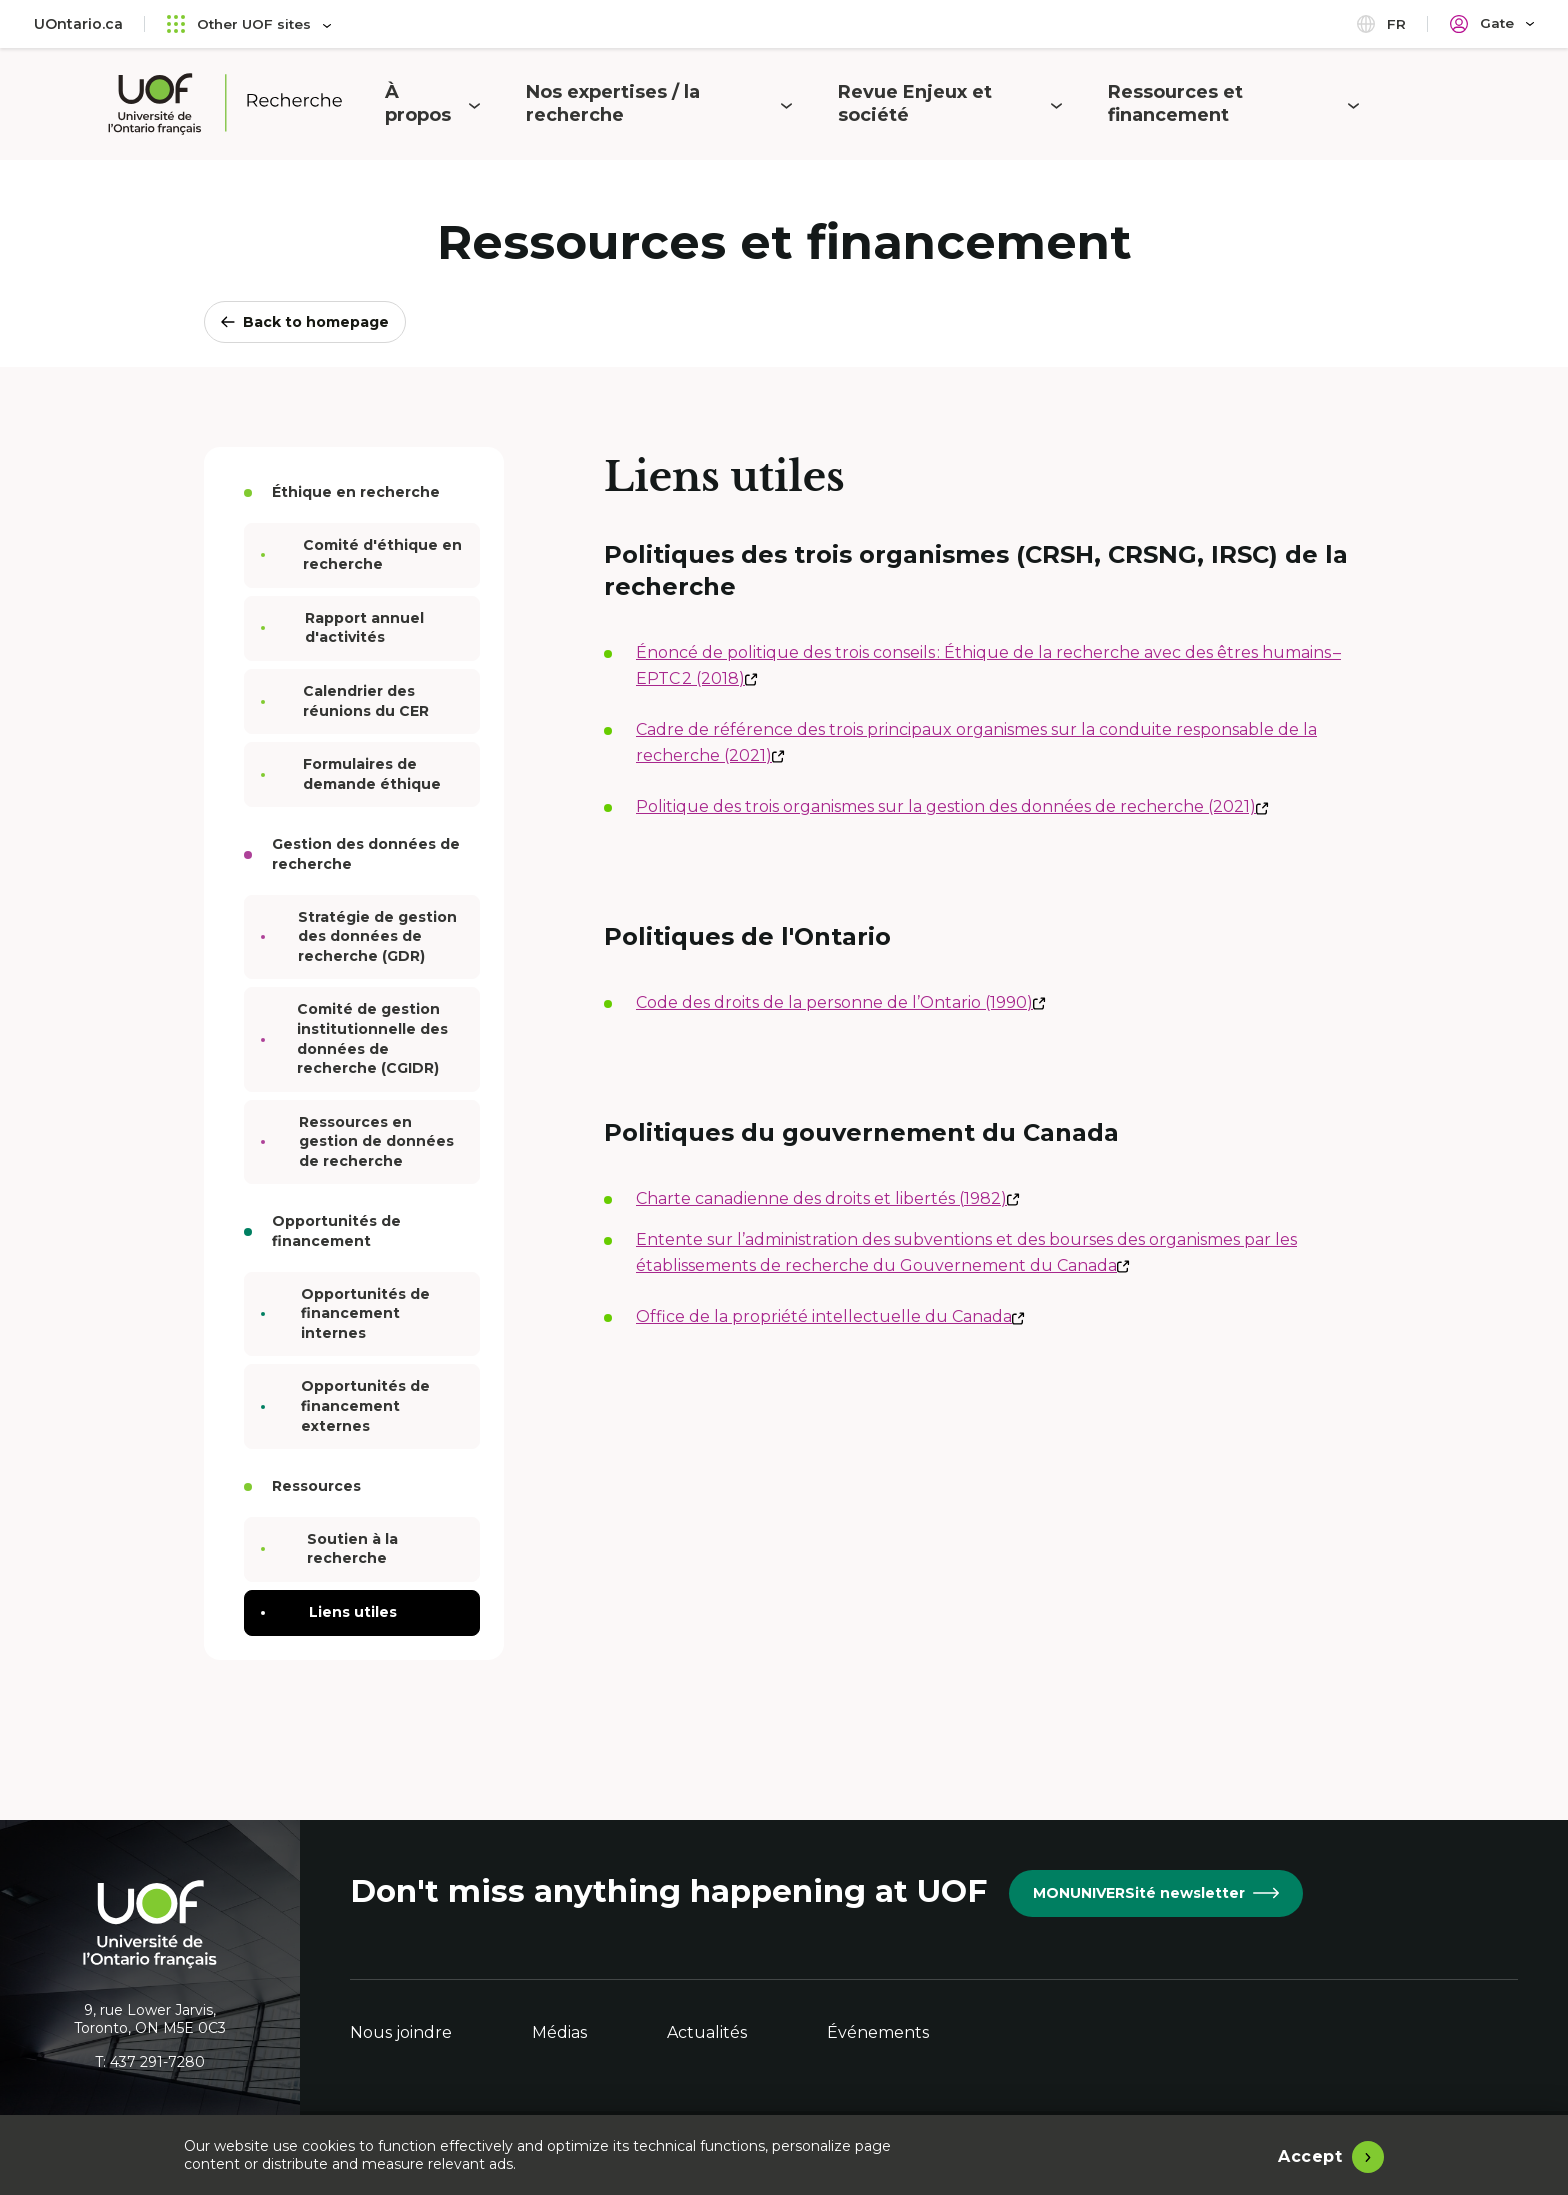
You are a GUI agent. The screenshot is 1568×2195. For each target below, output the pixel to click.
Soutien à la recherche (338, 1549)
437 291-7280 (157, 2062)
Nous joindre (401, 2032)
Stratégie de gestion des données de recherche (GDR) (368, 936)
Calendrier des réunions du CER (354, 701)
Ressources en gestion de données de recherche (366, 1141)
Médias (559, 2032)
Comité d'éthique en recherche (370, 555)
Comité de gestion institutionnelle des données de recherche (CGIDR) (363, 1038)
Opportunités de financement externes (354, 1405)
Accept (1310, 2154)
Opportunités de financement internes (354, 1313)
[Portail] (1491, 23)
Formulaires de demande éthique (360, 774)
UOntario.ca (78, 24)
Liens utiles (338, 1612)
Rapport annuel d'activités (351, 628)
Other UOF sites (251, 23)
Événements (878, 2032)
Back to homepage (305, 322)
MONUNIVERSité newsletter (1156, 1893)
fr (1380, 23)
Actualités (707, 2032)
